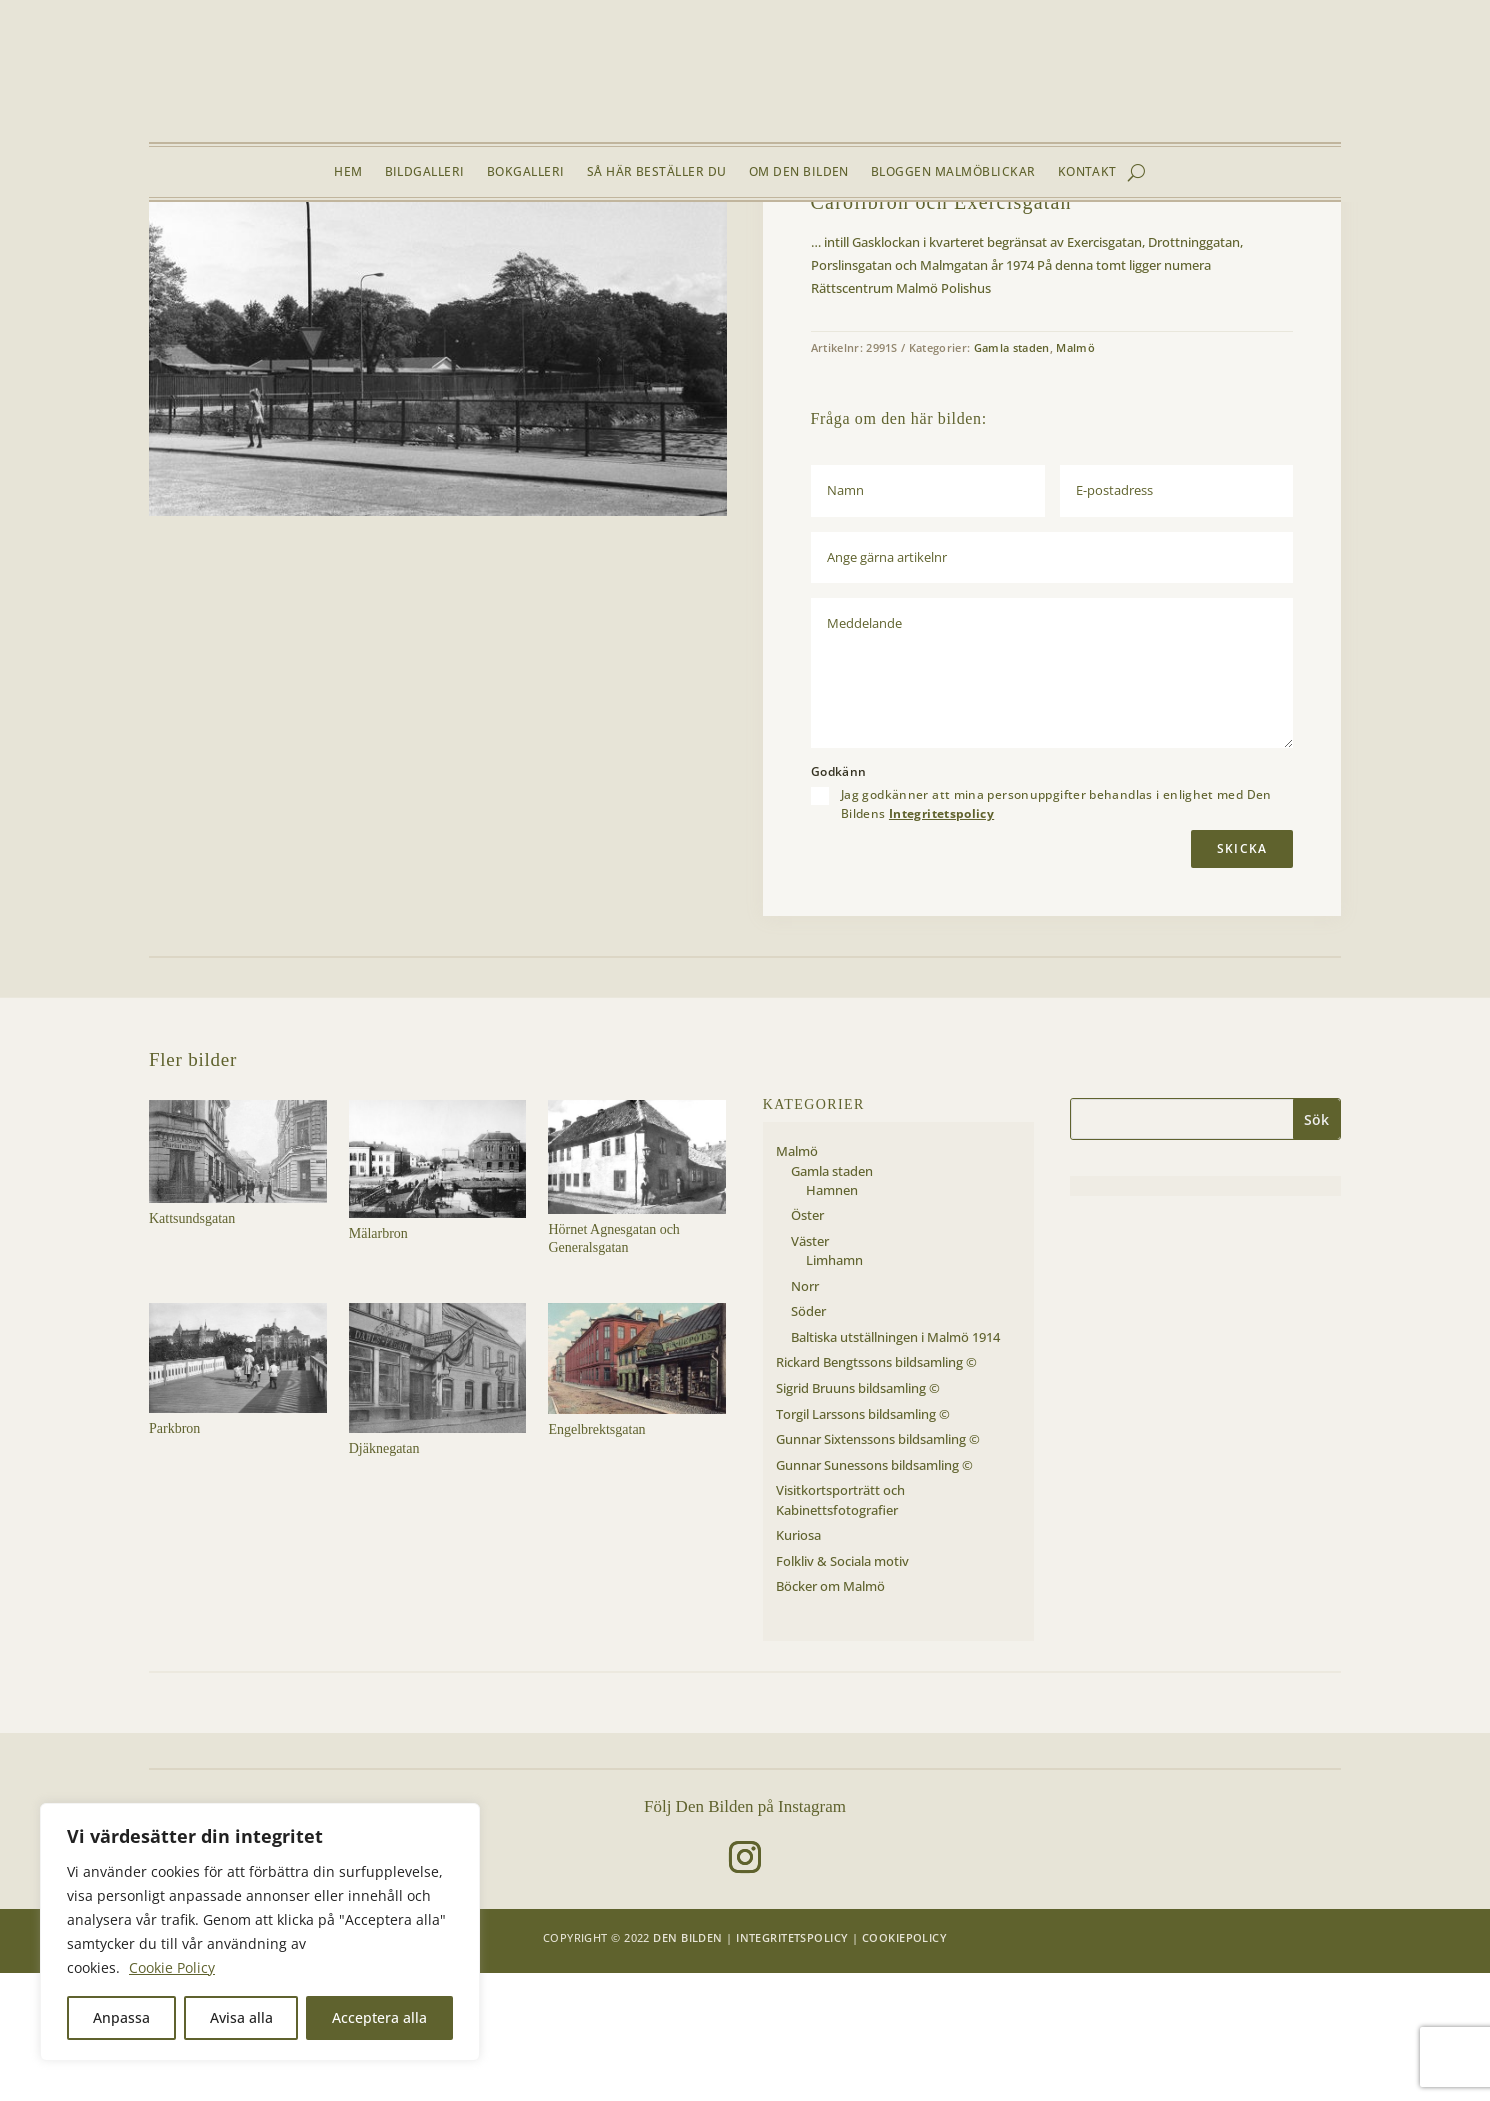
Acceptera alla (379, 2017)
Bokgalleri (526, 172)
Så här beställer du (657, 172)
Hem (348, 172)
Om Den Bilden (799, 172)
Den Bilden (687, 2065)
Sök (1316, 1247)
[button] (696, 299)
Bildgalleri (425, 172)
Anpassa (121, 2017)
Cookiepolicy (904, 2065)
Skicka (1242, 976)
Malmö (276, 249)
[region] (260, 1932)
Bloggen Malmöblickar (953, 172)
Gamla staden (346, 249)
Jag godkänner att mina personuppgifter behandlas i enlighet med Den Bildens (1056, 932)
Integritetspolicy (941, 941)
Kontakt (1087, 172)
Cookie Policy (172, 1967)
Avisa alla (241, 2017)
